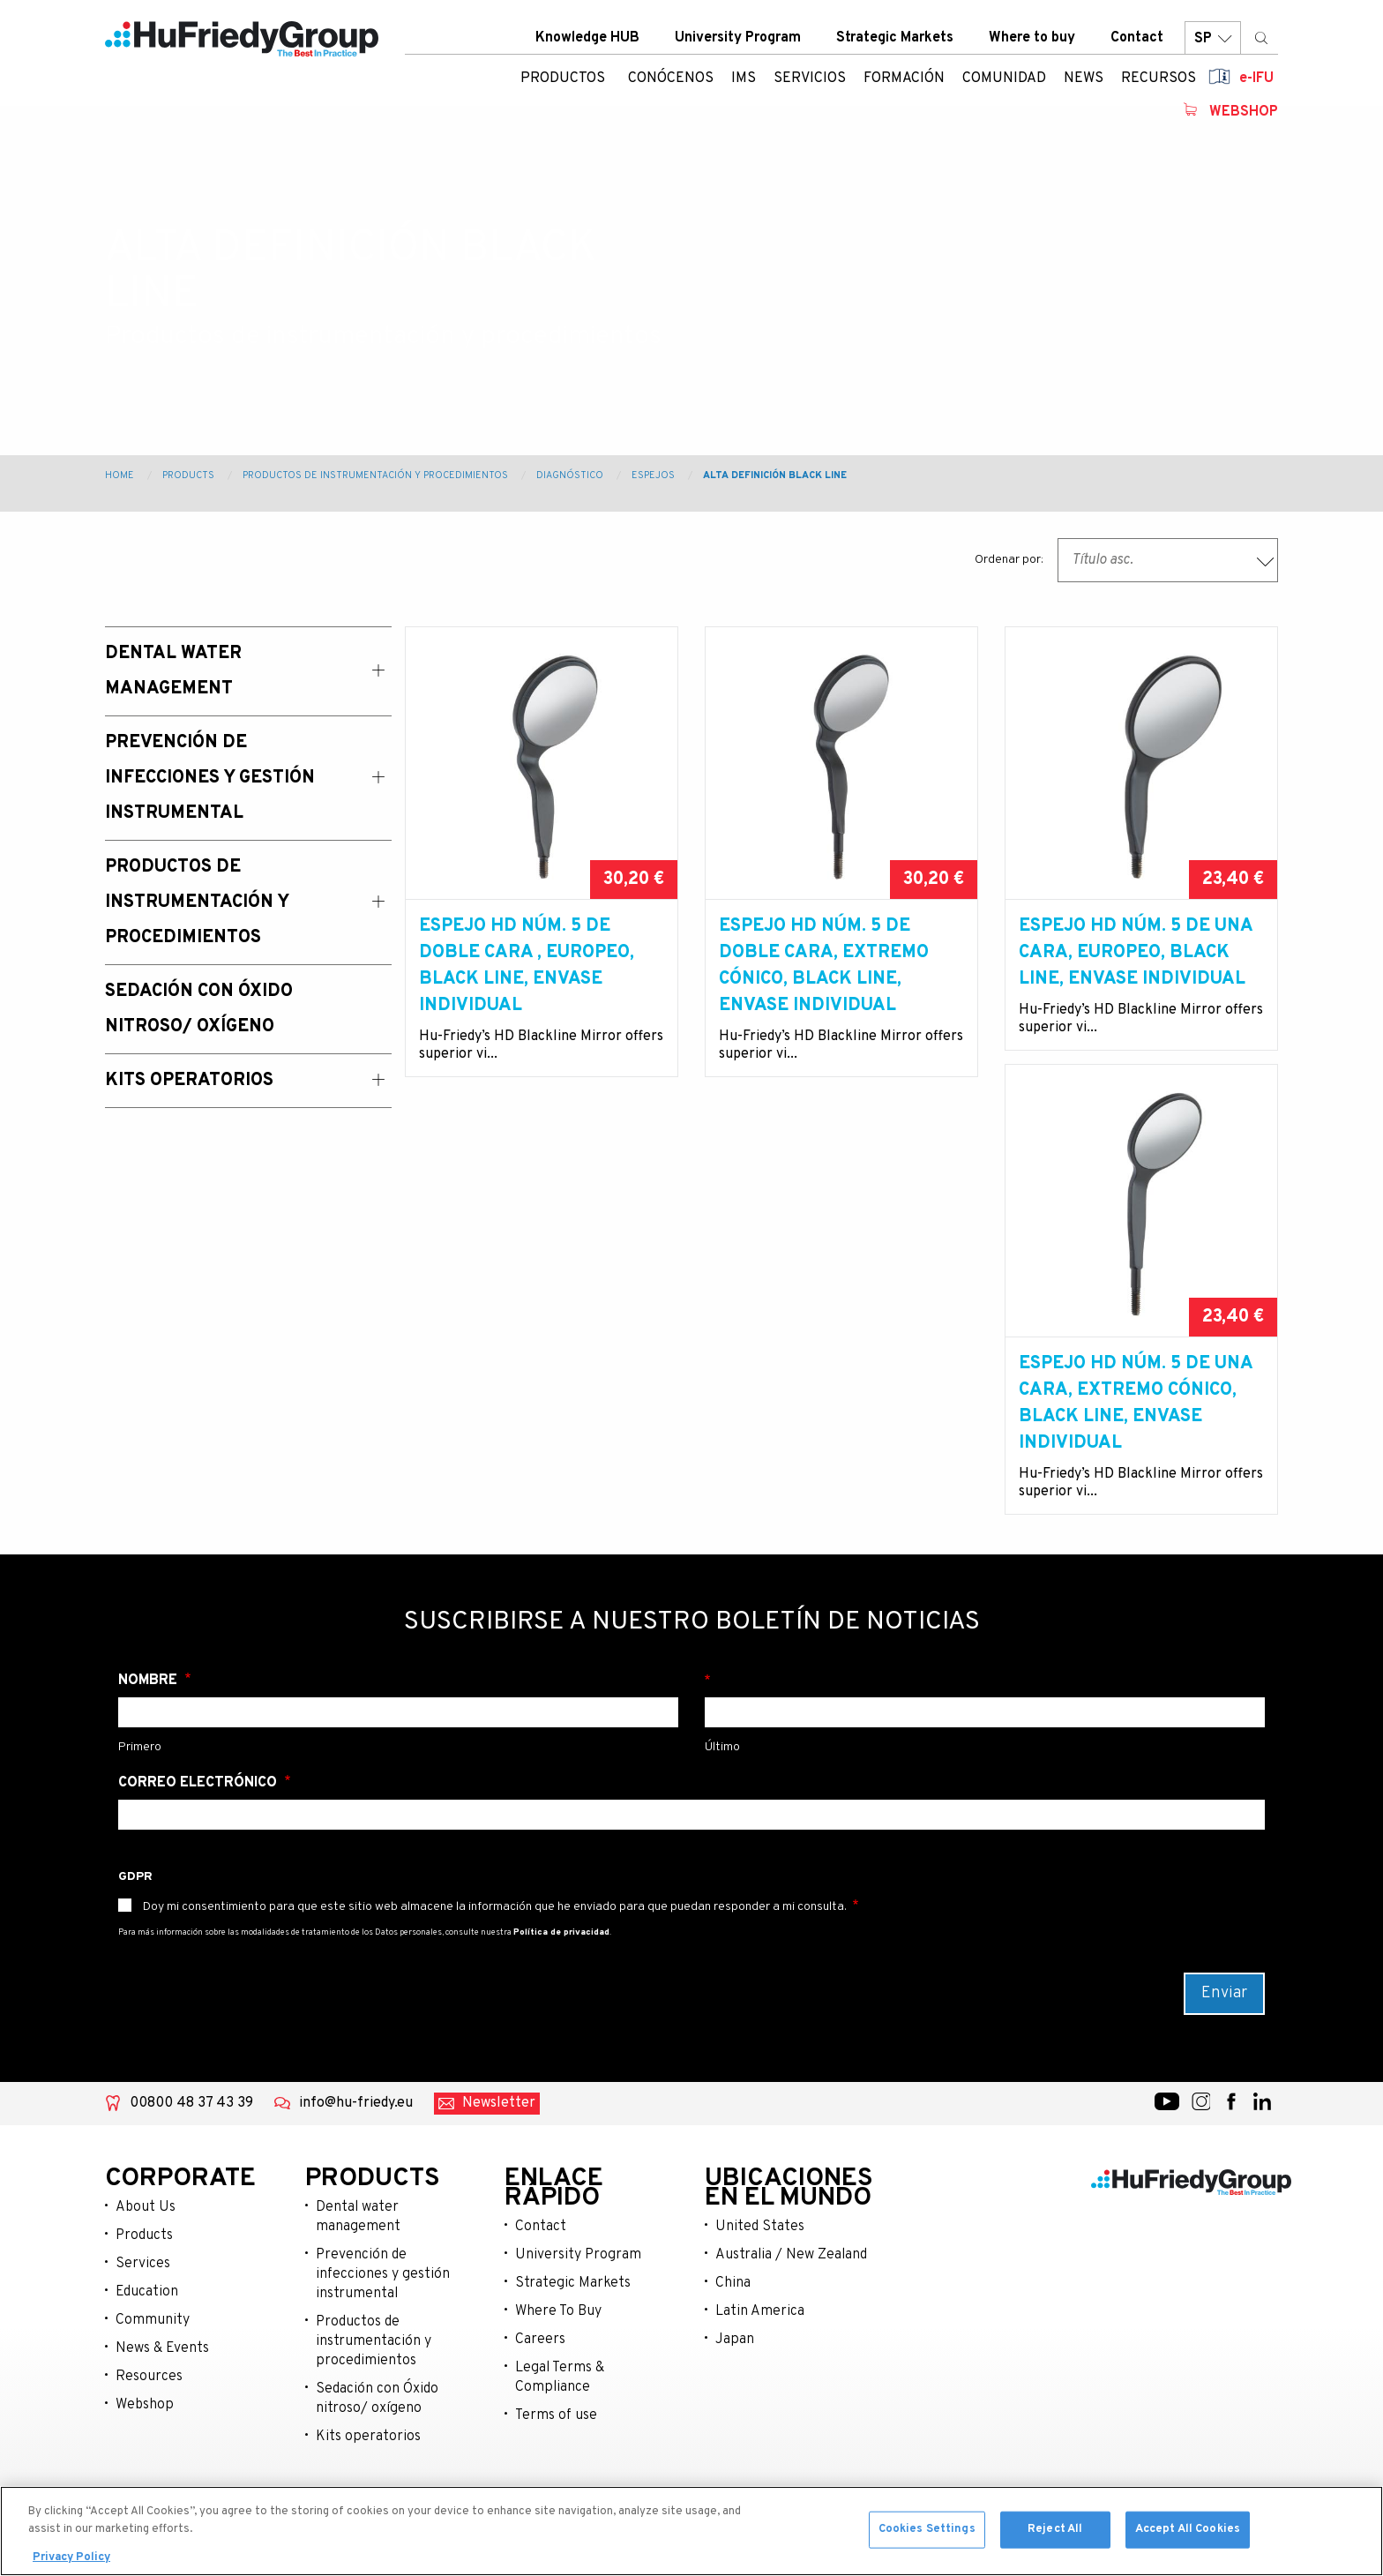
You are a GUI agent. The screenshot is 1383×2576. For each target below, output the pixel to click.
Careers (540, 2366)
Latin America (759, 2338)
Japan (734, 2366)
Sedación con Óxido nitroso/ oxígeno (377, 2425)
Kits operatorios (368, 2463)
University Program (738, 43)
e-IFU (1256, 84)
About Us (146, 2234)
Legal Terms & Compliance (559, 2403)
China (733, 2309)
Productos (562, 84)
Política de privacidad (561, 1959)
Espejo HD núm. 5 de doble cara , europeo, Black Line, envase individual (526, 966)
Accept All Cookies (1187, 2537)
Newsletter (498, 2129)
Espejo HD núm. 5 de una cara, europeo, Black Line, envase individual (1135, 953)
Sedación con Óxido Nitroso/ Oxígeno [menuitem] (199, 1009)
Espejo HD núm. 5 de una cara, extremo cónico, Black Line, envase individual (536, 1430)
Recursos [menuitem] (1158, 84)
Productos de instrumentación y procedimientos (375, 475)
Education (147, 2318)
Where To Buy (558, 2338)
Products (188, 475)
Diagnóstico (569, 475)
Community (153, 2346)
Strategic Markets (894, 43)
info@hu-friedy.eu (356, 2129)
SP (1212, 43)
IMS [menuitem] (743, 84)
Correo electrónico (199, 1809)
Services (143, 2290)
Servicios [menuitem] (810, 84)
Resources (149, 2403)
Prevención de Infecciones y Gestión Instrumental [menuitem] (210, 778)
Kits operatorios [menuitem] (189, 1080)
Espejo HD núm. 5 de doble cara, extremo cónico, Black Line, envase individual (824, 966)
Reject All (1055, 2537)
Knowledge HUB (587, 43)
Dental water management (358, 2243)
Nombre (149, 1707)
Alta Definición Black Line (775, 475)
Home (119, 475)
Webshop (1243, 117)
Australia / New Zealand (791, 2281)
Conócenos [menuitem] (671, 84)
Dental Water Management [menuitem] (173, 671)
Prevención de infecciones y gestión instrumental (383, 2301)
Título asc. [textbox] (1102, 560)
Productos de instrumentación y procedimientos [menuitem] (196, 902)
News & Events (162, 2375)
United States (759, 2253)
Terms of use (556, 2442)
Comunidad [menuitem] (1004, 84)
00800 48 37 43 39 (191, 2129)
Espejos (653, 475)
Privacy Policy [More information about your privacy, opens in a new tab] (71, 2566)
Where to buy (1032, 43)
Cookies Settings (927, 2537)
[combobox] (1168, 560)
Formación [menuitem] (904, 84)
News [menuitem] (1083, 84)
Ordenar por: (1009, 559)
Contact (1136, 43)
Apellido (985, 1707)
